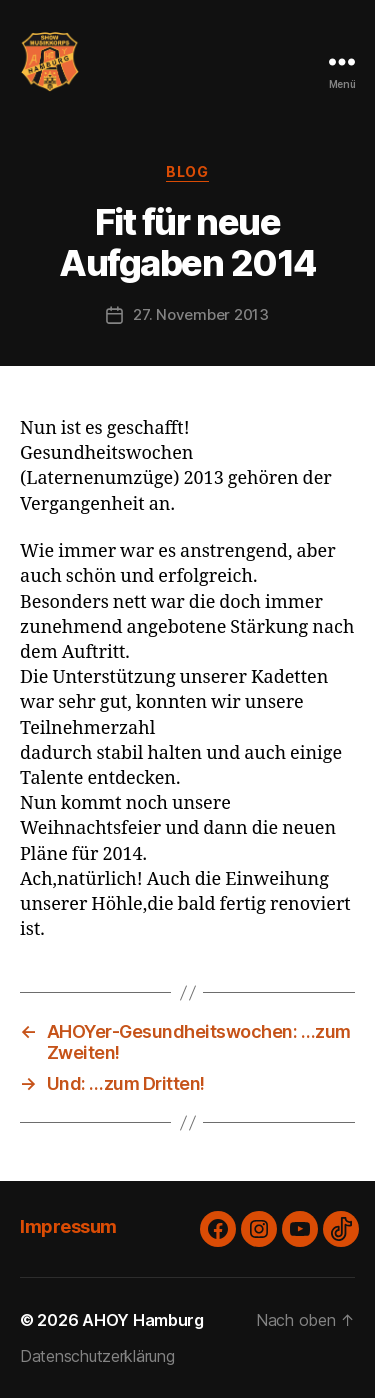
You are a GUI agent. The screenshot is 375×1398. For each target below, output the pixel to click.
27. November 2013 (201, 314)
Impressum (68, 1226)
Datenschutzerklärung (97, 1356)
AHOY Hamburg (143, 1320)
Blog (187, 171)
